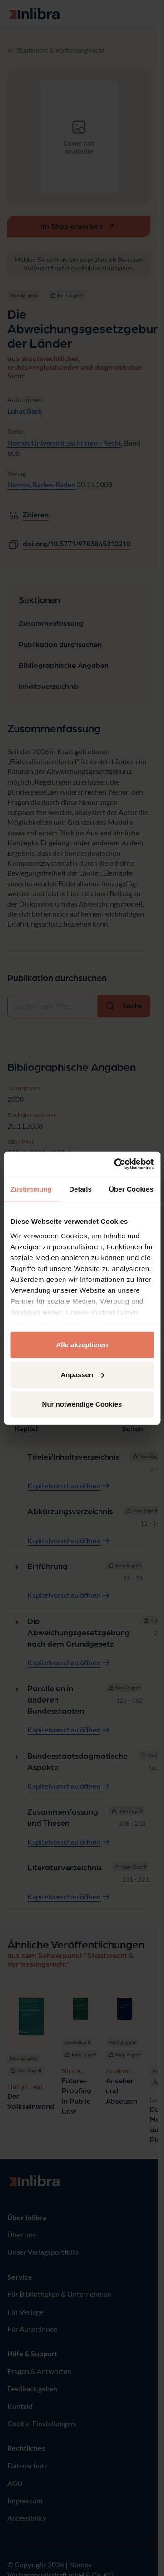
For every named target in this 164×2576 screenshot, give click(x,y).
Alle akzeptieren (82, 1345)
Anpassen (82, 1374)
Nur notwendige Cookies (82, 1404)
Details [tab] (80, 1189)
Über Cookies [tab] (131, 1189)
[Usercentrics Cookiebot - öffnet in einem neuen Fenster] (116, 1164)
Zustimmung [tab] (31, 1189)
